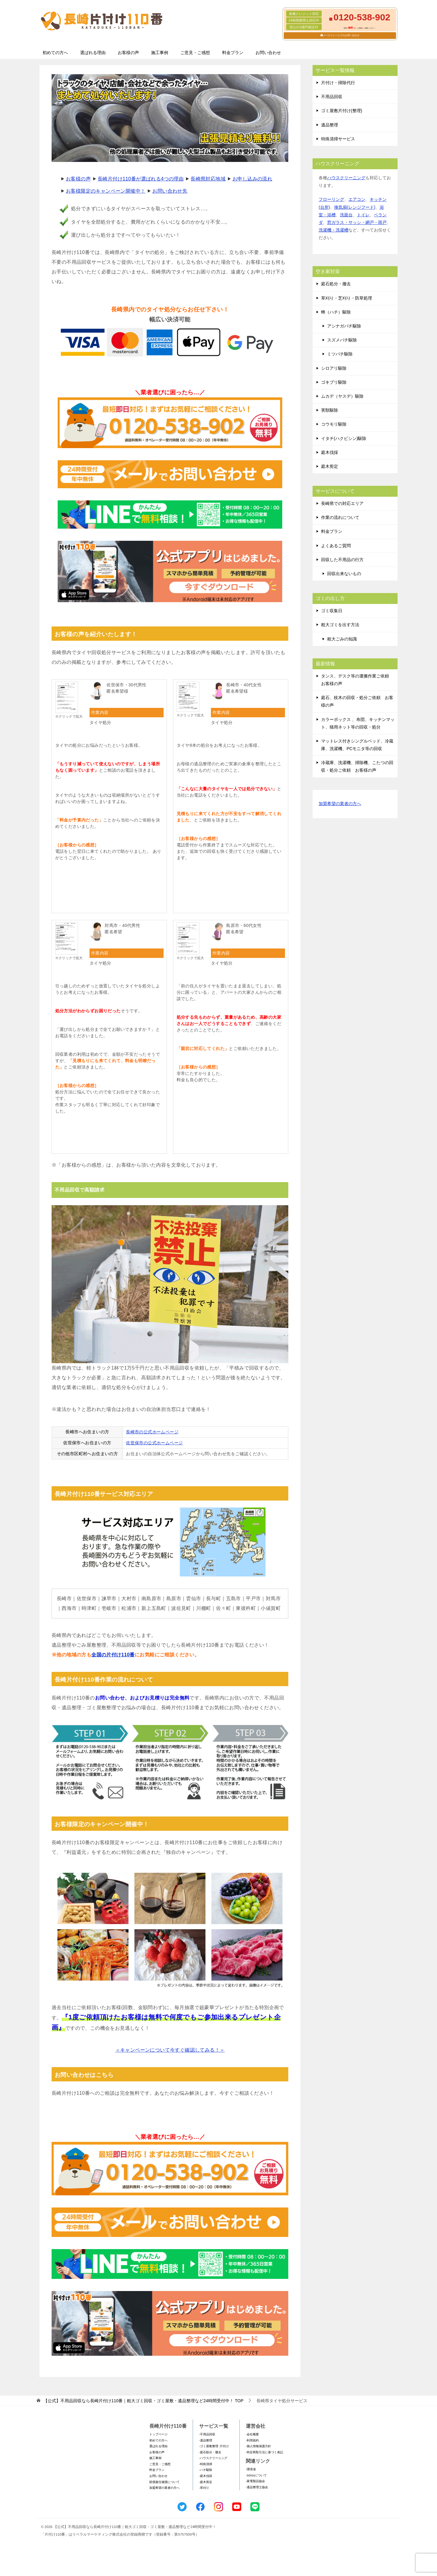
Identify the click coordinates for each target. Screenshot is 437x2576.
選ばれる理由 (93, 52)
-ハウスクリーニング (213, 2458)
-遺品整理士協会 (257, 2487)
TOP (143, 2400)
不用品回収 (331, 96)
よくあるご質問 (336, 545)
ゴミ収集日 (331, 610)
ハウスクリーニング (346, 177)
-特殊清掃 (205, 2464)
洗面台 (346, 214)
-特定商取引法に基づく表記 (264, 2452)
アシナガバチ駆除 (344, 326)
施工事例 (159, 52)
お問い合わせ (268, 52)
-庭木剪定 (205, 2482)
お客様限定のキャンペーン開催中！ (105, 191)
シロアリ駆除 (334, 368)
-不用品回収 (207, 2434)
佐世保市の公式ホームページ (154, 1442)
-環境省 (251, 2469)
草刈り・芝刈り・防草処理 (346, 298)
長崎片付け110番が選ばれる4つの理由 (141, 178)
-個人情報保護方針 (258, 2446)
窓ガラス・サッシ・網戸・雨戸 (357, 222)
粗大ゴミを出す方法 (340, 624)
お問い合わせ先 (169, 191)
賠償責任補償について (164, 2482)
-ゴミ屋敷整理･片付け (214, 2446)
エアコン (356, 199)
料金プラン (232, 52)
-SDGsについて (256, 2475)
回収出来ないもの (344, 573)
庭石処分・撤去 (336, 283)
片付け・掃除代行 (338, 82)
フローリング (331, 199)
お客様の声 (128, 52)
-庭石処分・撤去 (210, 2452)
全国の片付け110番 (113, 1654)
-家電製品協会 (255, 2481)
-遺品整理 (205, 2440)
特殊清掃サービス (338, 138)
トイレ (363, 214)
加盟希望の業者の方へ (340, 804)
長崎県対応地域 (208, 178)
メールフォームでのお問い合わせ (341, 35)
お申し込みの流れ (252, 178)
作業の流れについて (340, 517)
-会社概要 (252, 2434)
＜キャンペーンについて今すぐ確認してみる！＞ (170, 2050)
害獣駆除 (329, 410)
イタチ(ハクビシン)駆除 (343, 438)
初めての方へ (55, 52)
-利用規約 (252, 2440)
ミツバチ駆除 (340, 354)
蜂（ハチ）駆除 (336, 312)
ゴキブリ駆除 (334, 382)
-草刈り (204, 2487)
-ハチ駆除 (205, 2469)
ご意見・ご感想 (195, 52)
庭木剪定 (329, 466)
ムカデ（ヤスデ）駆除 (342, 396)
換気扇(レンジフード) (354, 207)
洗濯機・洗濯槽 (333, 230)
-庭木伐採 (205, 2476)
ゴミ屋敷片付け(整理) (341, 110)
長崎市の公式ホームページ (152, 1431)
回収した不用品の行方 (342, 559)
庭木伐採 (329, 452)
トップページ (158, 2434)
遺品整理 (329, 124)
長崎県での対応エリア (342, 503)
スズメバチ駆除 (342, 340)
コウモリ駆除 (334, 424)
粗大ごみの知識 (342, 638)
